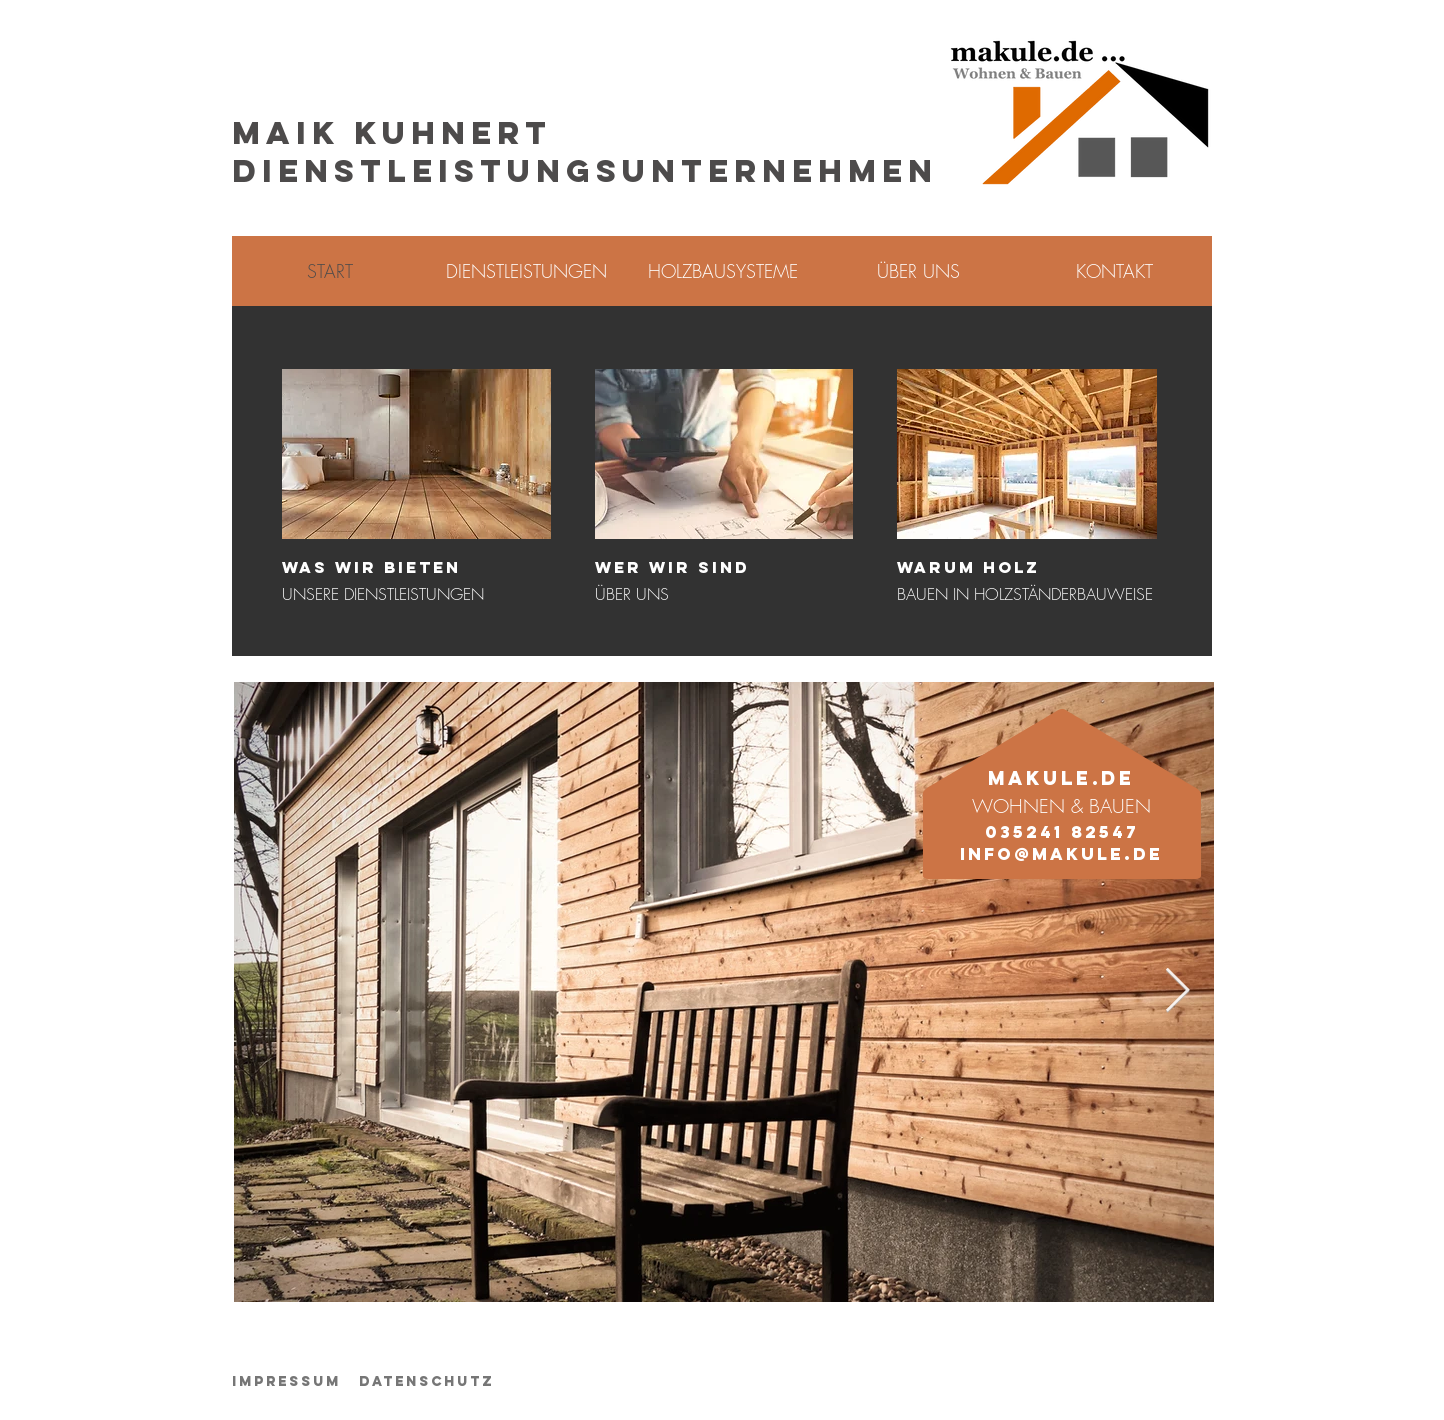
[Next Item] (1177, 991)
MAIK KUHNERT (392, 133)
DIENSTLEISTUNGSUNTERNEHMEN (585, 171)
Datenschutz (426, 1381)
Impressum (286, 1381)
